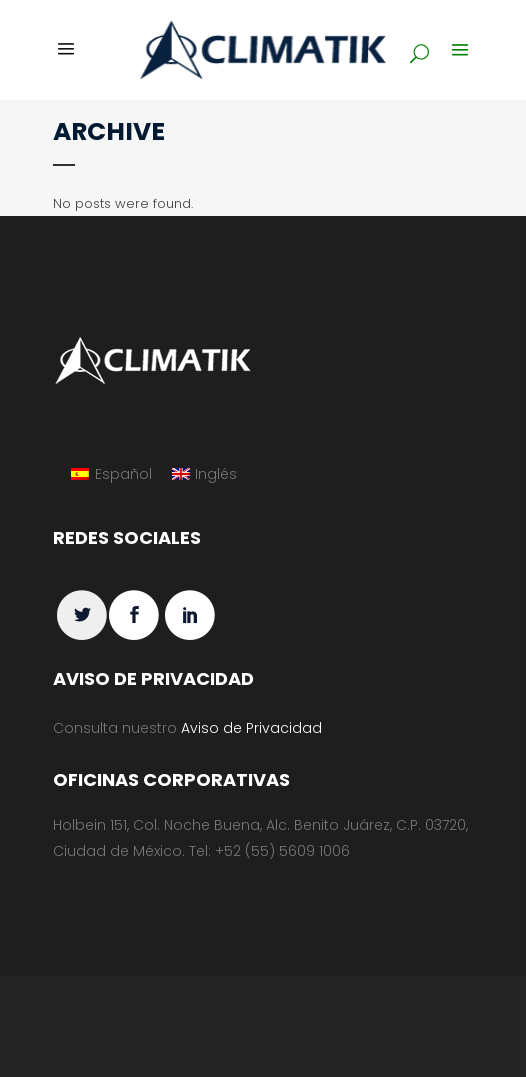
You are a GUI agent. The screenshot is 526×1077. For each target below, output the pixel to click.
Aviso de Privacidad (251, 728)
